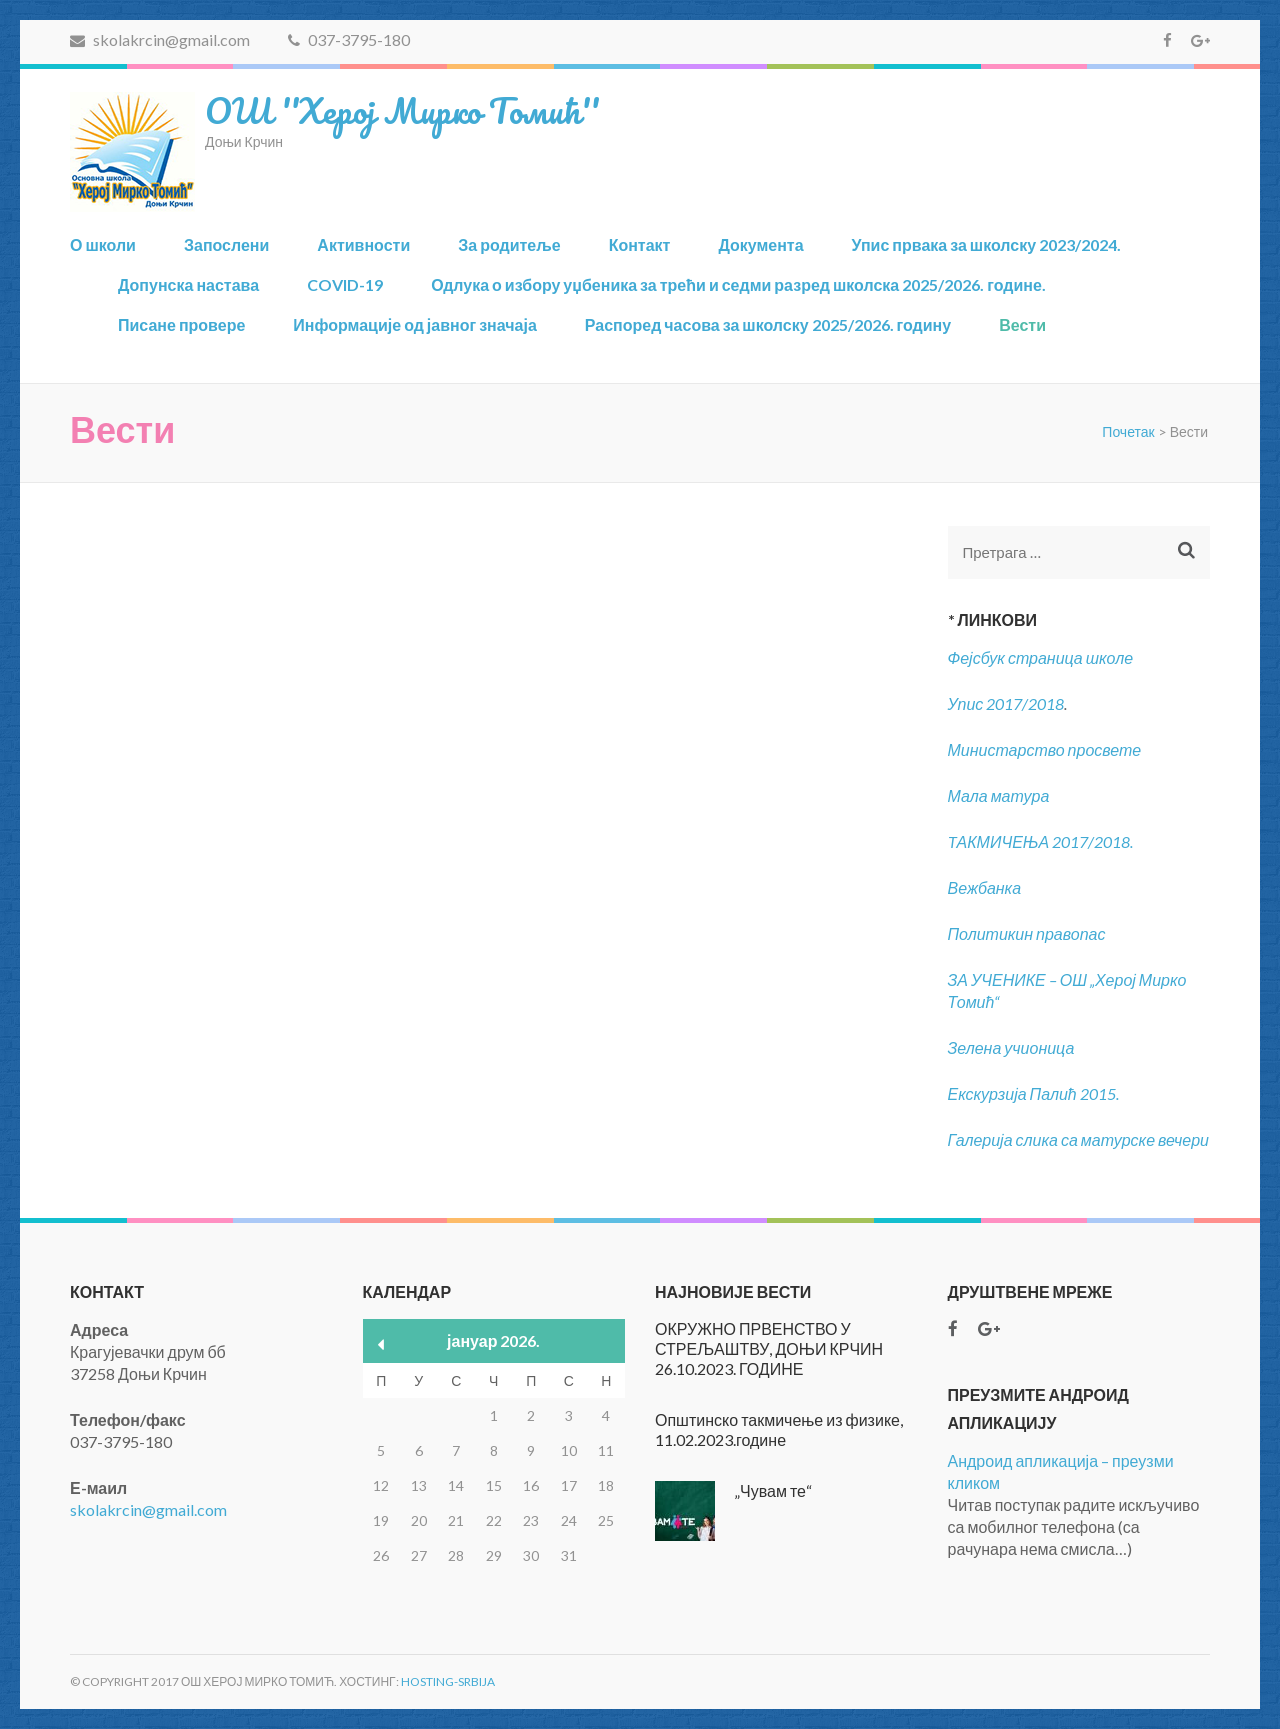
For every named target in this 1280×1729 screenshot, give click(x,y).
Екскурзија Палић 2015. (1033, 1093)
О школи (103, 244)
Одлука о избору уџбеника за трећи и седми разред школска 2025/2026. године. (738, 284)
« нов (381, 1344)
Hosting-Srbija (448, 1681)
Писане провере (181, 324)
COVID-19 (345, 284)
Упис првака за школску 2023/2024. (987, 244)
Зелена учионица (1011, 1047)
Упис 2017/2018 (1006, 703)
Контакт (640, 244)
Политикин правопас (1027, 933)
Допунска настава (188, 284)
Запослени (226, 244)
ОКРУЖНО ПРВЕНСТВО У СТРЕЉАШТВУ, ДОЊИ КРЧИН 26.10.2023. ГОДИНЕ (769, 1348)
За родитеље (509, 244)
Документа (760, 244)
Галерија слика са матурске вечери (1079, 1139)
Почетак (1128, 431)
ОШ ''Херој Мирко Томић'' (402, 110)
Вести (1022, 324)
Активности (363, 244)
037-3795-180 (349, 39)
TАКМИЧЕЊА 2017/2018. (1041, 841)
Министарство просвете (1045, 749)
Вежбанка (985, 887)
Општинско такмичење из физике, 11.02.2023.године (779, 1429)
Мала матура (1000, 795)
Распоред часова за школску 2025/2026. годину (768, 324)
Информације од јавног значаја (414, 324)
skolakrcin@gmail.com (160, 39)
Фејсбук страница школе (1041, 657)
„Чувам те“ (773, 1490)
